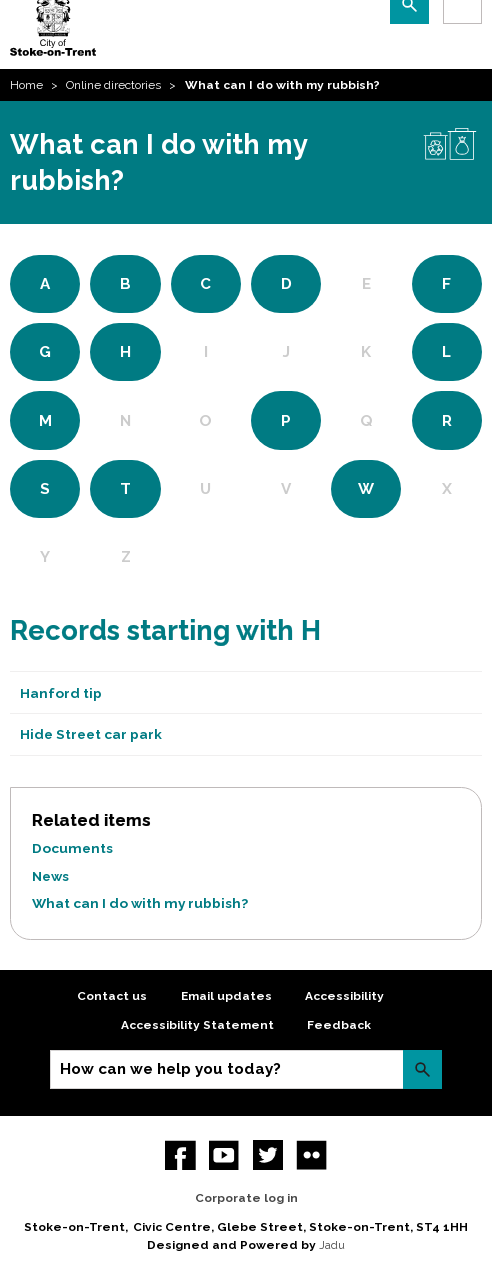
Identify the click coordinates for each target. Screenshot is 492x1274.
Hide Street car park (91, 734)
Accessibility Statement (197, 1025)
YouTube (224, 1155)
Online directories (113, 85)
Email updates (226, 996)
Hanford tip (61, 693)
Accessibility (344, 996)
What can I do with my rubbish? (140, 903)
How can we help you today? (170, 1069)
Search (422, 1069)
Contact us (112, 996)
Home (26, 85)
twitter (268, 1155)
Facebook (180, 1155)
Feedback (339, 1025)
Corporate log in (246, 1198)
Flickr (311, 1155)
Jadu (332, 1245)
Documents (72, 848)
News (50, 876)
